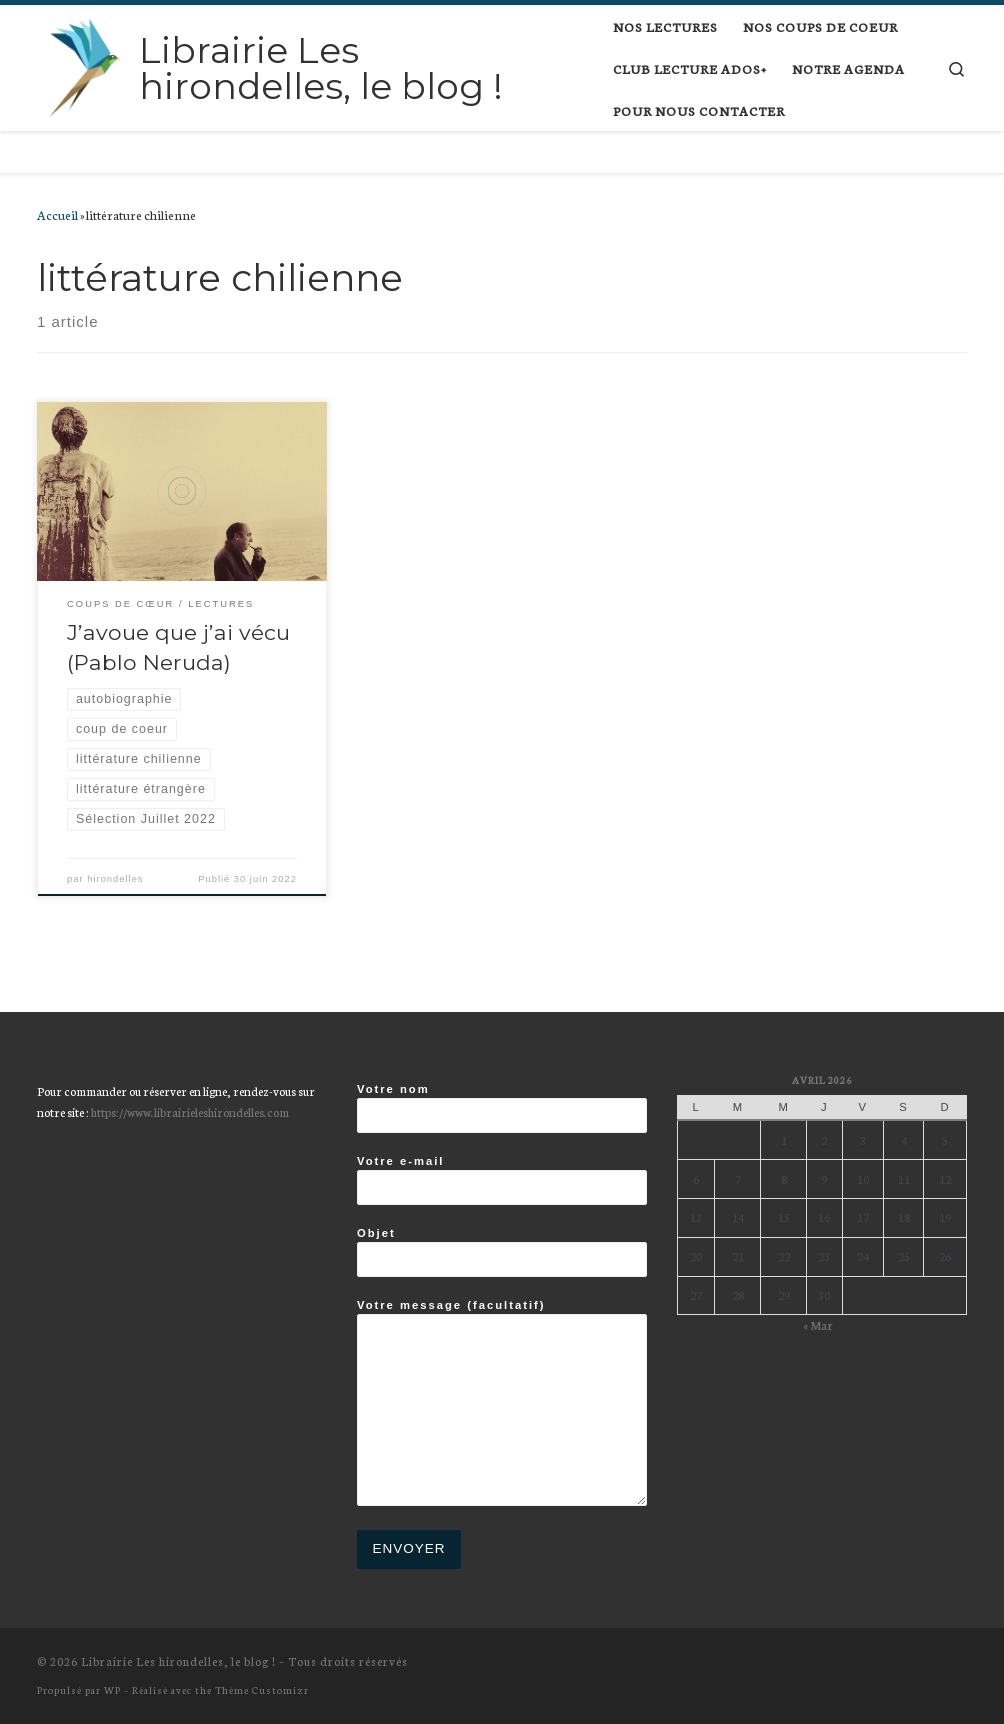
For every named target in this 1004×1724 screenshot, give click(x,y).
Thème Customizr (262, 1689)
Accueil (57, 214)
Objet (502, 1252)
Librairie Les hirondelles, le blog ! (178, 1661)
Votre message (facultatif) (502, 1402)
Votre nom (502, 1108)
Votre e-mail (502, 1180)
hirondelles (115, 879)
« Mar (818, 1324)
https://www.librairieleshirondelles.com (190, 1111)
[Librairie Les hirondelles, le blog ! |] (84, 65)
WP (112, 1689)
